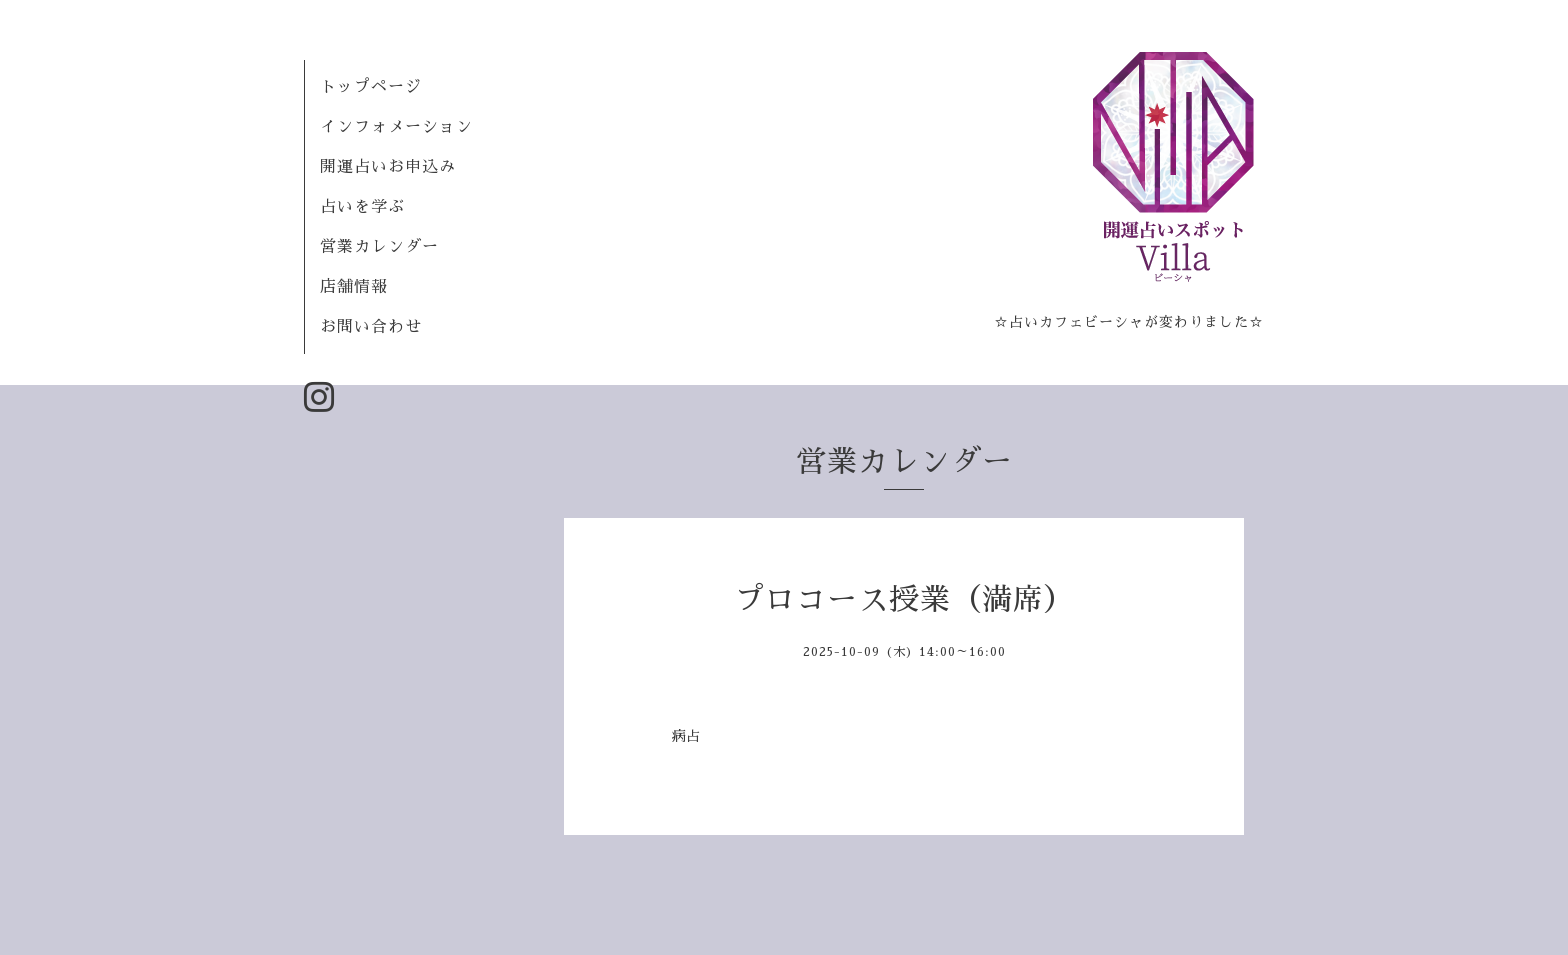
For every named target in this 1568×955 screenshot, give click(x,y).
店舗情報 (354, 287)
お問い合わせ (371, 327)
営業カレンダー (379, 247)
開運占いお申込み (388, 167)
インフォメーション (396, 127)
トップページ (371, 87)
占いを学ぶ (362, 207)
